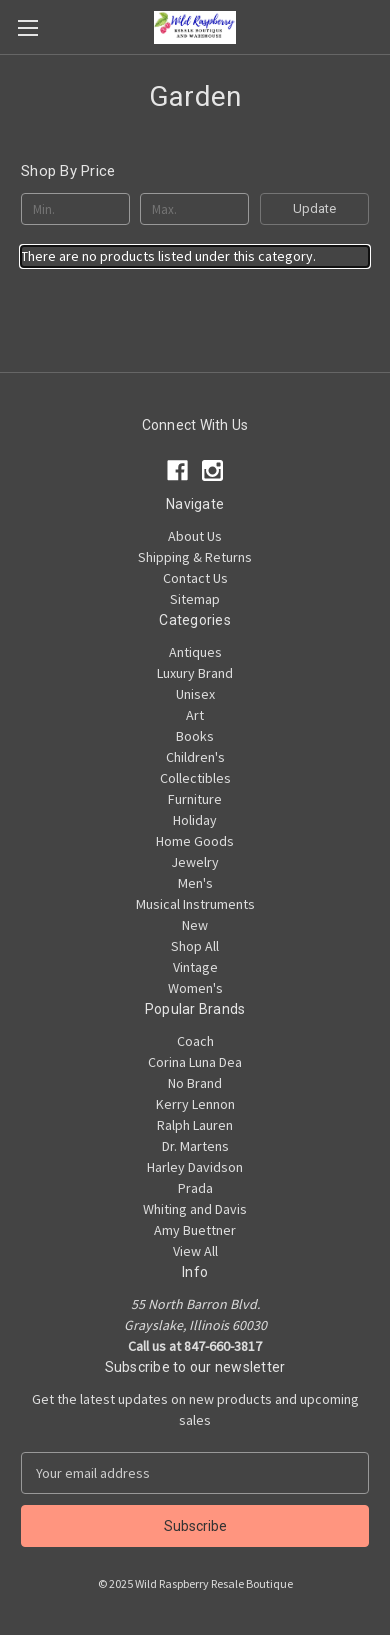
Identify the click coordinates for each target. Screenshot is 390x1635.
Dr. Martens (195, 1146)
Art (195, 715)
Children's (195, 757)
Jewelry (195, 862)
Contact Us (195, 578)
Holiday (195, 820)
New (195, 925)
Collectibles (195, 778)
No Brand (195, 1083)
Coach (195, 1041)
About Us (195, 536)
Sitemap (195, 599)
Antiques (195, 652)
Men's (195, 883)
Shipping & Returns (195, 557)
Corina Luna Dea (195, 1062)
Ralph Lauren (195, 1125)
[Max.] (194, 209)
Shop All (195, 946)
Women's (195, 988)
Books (195, 736)
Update (314, 208)
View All (195, 1251)
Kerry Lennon (195, 1104)
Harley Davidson (195, 1167)
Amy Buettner (195, 1230)
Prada (195, 1188)
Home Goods (195, 841)
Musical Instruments (195, 904)
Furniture (195, 799)
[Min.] (75, 209)
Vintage (195, 967)
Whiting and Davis (195, 1209)
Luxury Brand (195, 673)
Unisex (195, 694)
